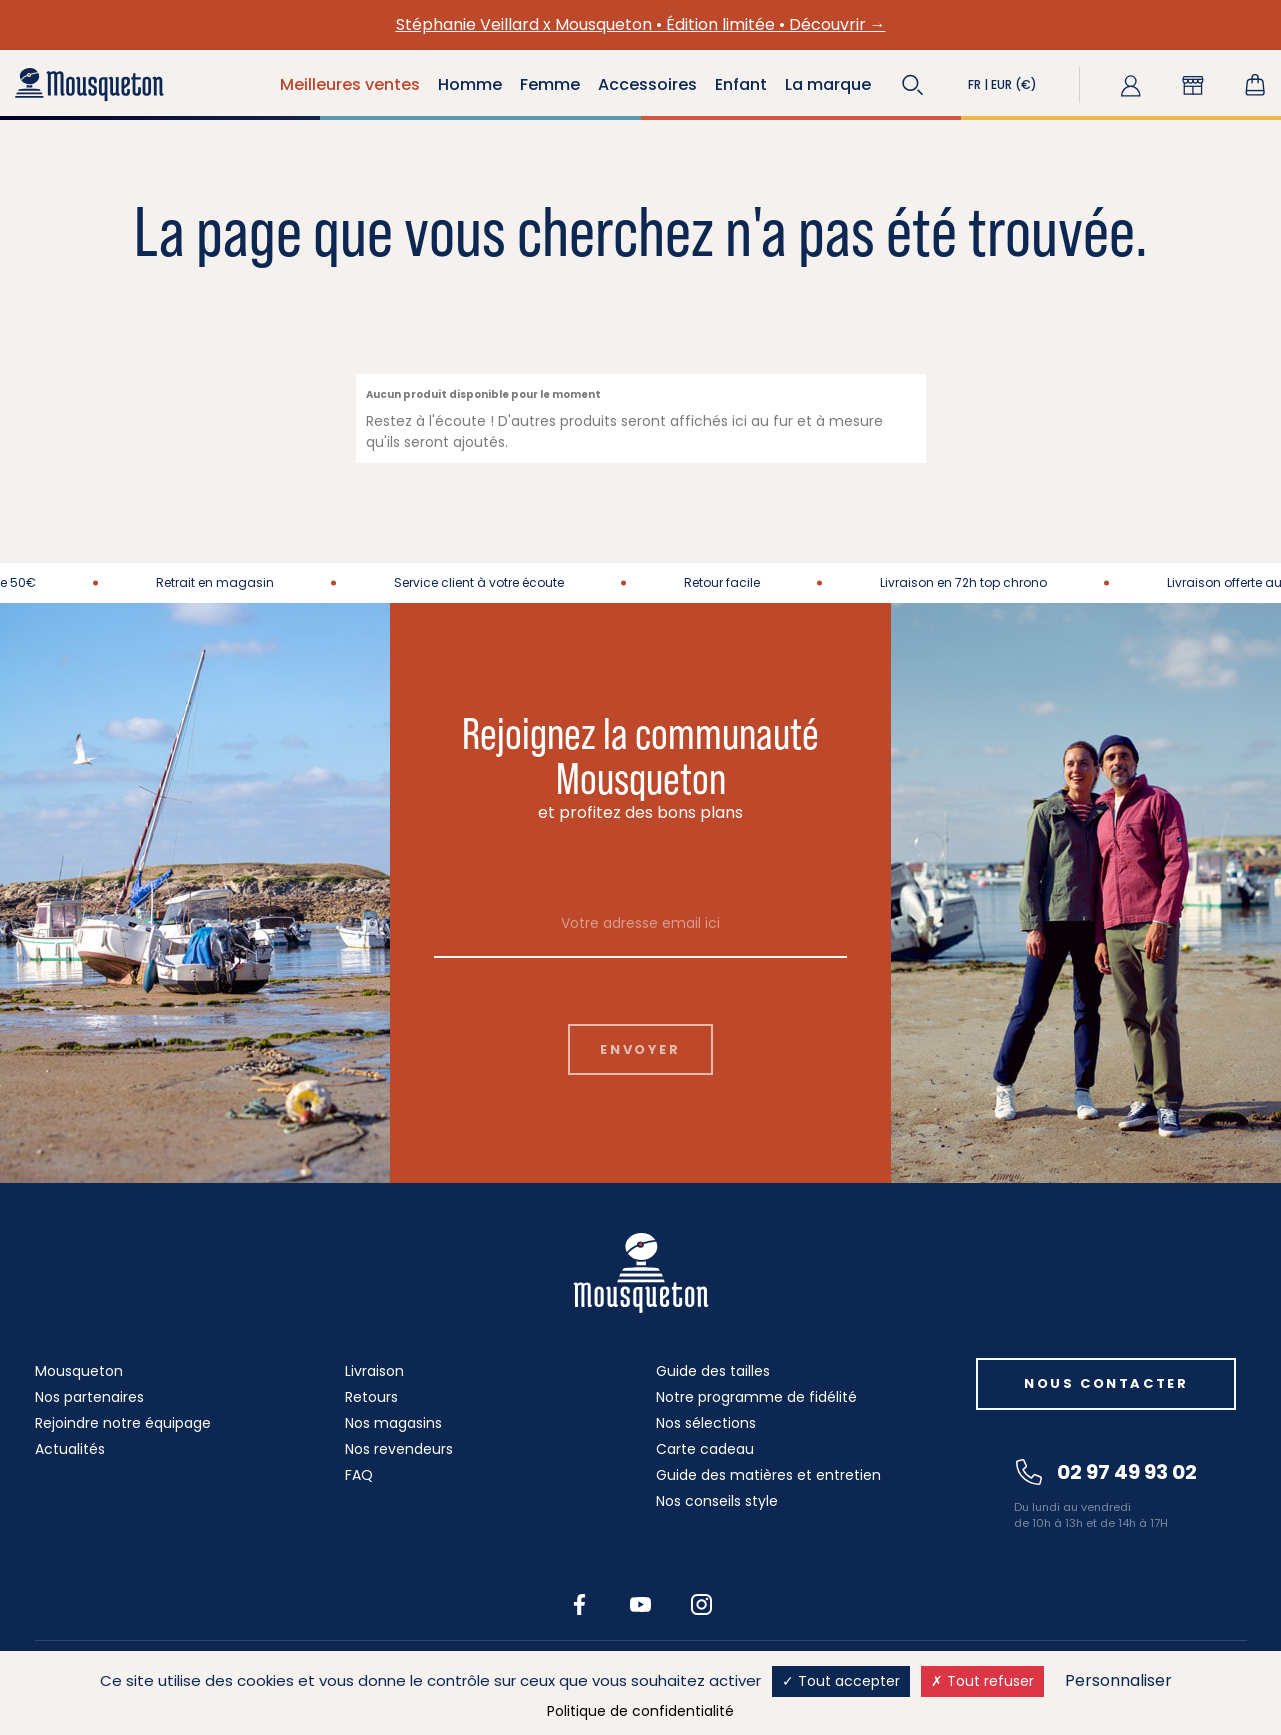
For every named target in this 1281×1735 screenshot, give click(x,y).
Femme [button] (550, 84)
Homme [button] (470, 84)
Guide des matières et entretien (768, 1475)
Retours (371, 1397)
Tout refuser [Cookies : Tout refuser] (982, 1681)
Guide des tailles (713, 1371)
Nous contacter (1106, 1383)
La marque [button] (828, 84)
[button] (913, 85)
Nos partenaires (89, 1397)
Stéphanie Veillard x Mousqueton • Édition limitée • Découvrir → (641, 24)
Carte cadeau (705, 1449)
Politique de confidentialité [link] (640, 1711)
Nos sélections (706, 1423)
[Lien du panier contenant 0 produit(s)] (1255, 85)
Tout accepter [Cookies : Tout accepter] (841, 1681)
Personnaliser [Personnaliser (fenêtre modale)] (1118, 1680)
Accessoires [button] (647, 84)
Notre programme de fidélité (756, 1397)
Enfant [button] (741, 84)
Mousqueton (79, 1371)
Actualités (70, 1449)
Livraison (374, 1371)
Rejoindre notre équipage (123, 1423)
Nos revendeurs (399, 1449)
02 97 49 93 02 (1106, 1472)
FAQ (359, 1475)
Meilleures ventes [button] (350, 84)
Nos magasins (393, 1423)
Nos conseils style (717, 1501)
